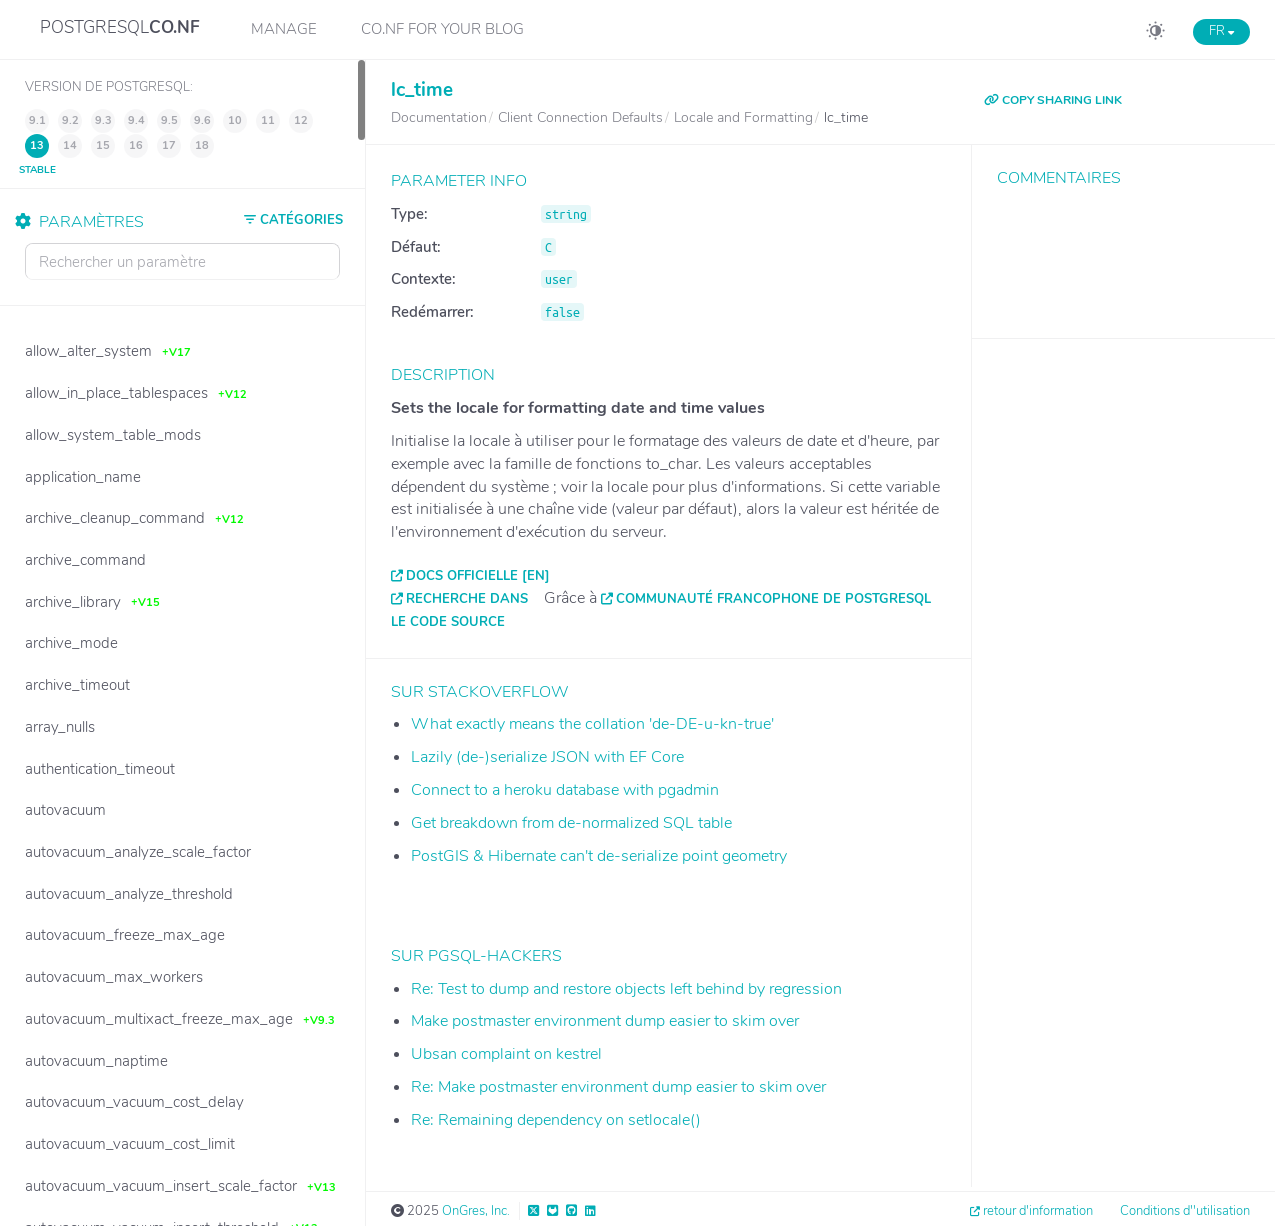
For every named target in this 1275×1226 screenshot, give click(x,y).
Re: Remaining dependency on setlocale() (556, 1120)
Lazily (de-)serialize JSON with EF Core (547, 757)
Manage (284, 29)
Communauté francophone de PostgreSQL (773, 599)
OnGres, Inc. (476, 1211)
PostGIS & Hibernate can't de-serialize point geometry (599, 856)
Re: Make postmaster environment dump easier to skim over (618, 1087)
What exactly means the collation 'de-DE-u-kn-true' (592, 724)
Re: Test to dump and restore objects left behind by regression (626, 989)
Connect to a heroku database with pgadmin (565, 790)
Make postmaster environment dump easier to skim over (605, 1021)
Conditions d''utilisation (1185, 1211)
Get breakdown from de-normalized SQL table (571, 823)
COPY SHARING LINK (1053, 100)
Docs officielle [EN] (478, 576)
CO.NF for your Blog (442, 29)
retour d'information (1038, 1211)
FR (1221, 31)
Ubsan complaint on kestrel (506, 1054)
